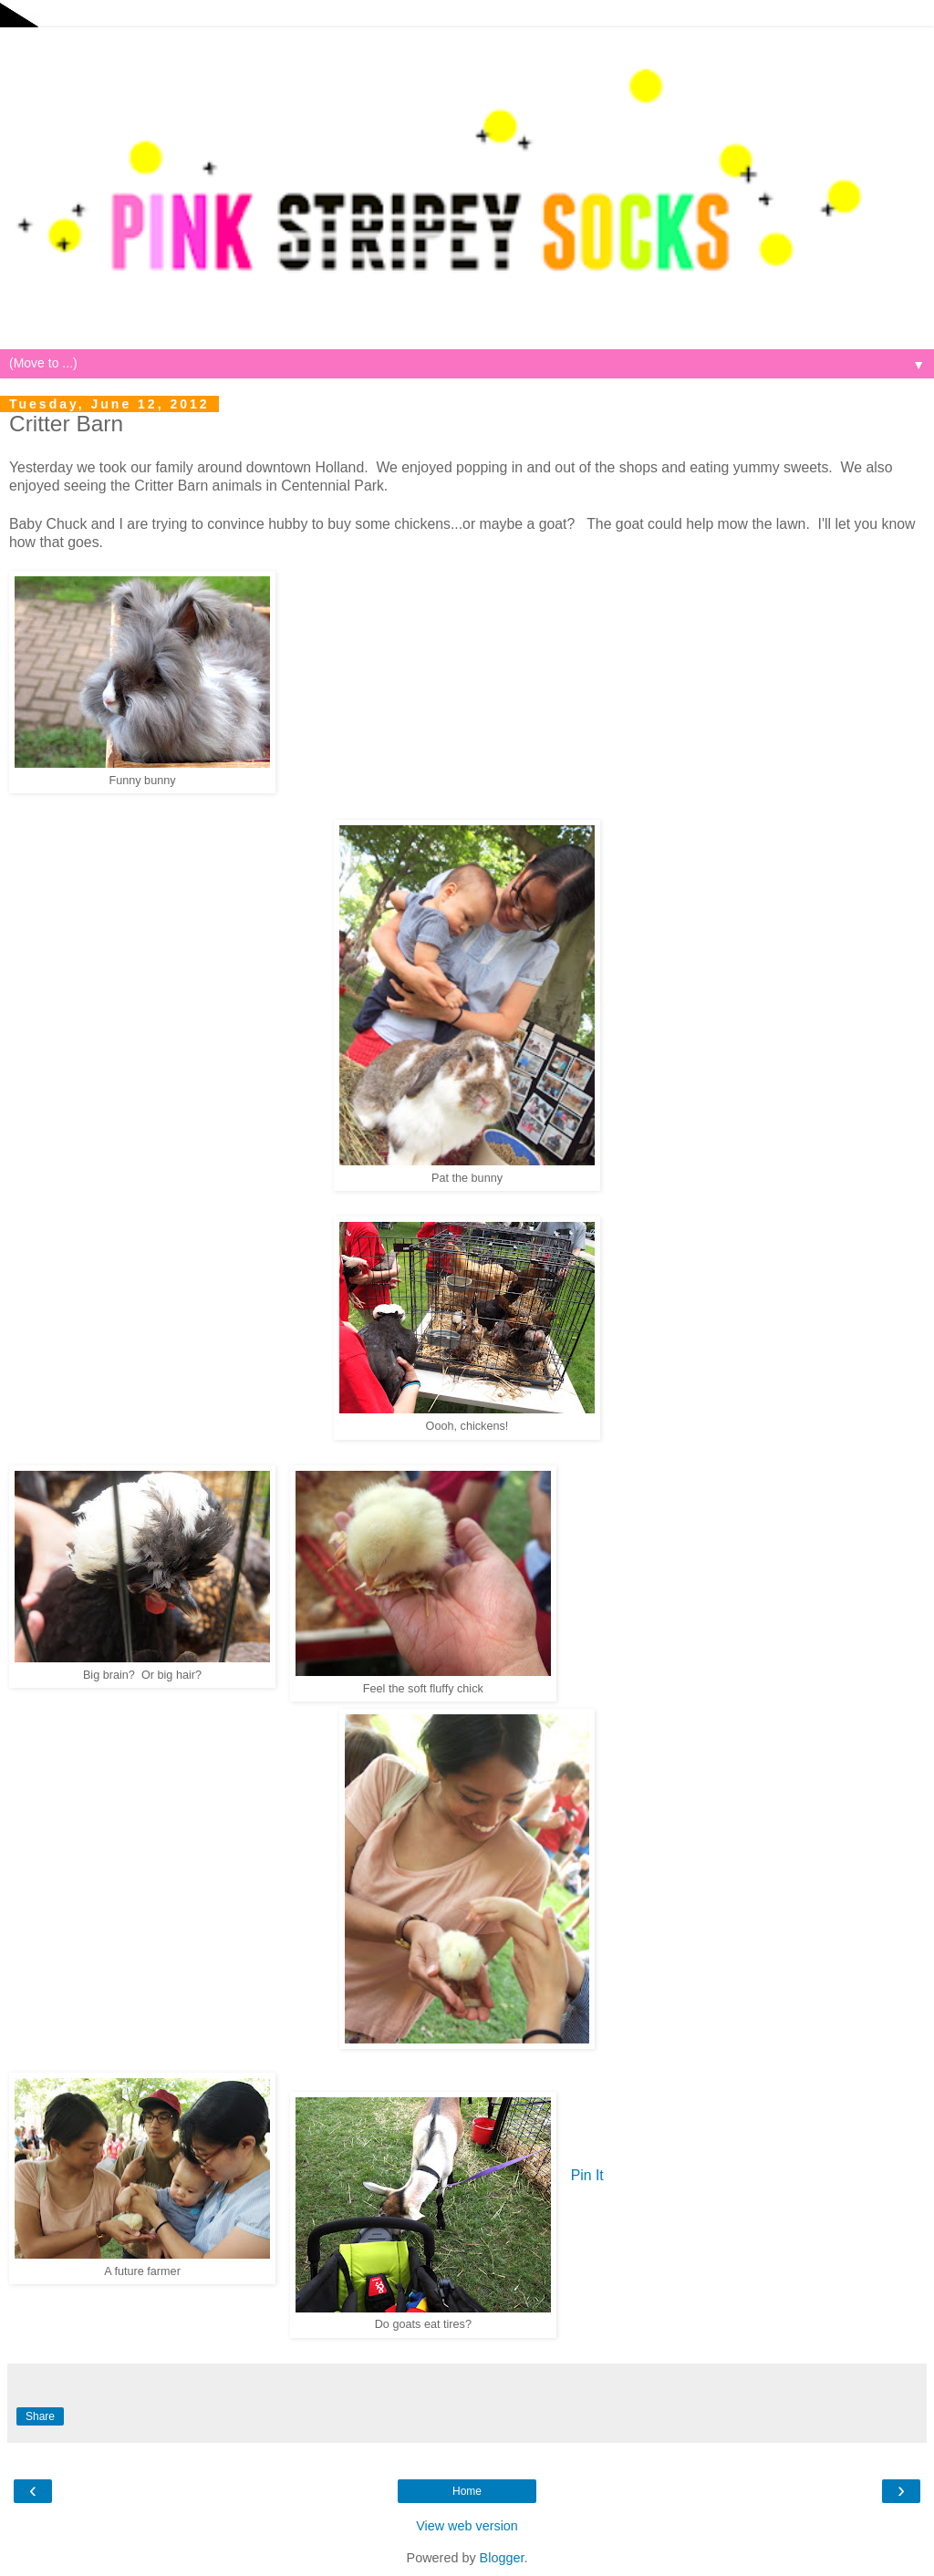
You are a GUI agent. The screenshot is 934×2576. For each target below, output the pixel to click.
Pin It (587, 2175)
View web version (467, 2526)
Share (40, 2416)
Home (467, 2491)
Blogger (502, 2557)
